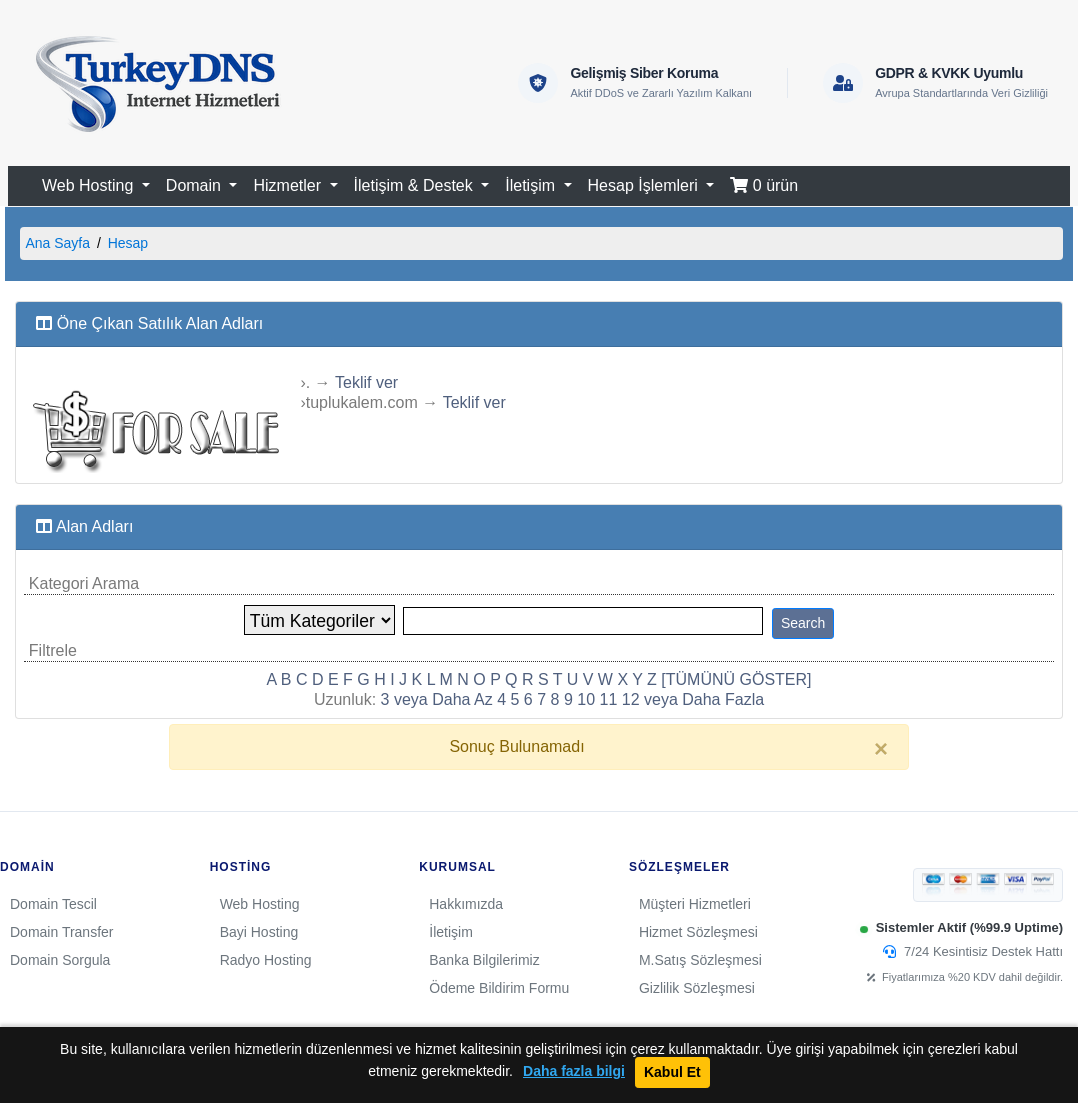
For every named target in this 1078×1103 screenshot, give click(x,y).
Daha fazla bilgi (574, 1071)
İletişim (451, 932)
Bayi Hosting (259, 932)
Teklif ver (366, 382)
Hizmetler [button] (289, 185)
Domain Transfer (61, 932)
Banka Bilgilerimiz (484, 960)
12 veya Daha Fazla (693, 699)
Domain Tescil (53, 904)
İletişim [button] (532, 185)
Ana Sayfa (57, 243)
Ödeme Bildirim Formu (499, 988)
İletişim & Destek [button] (416, 185)
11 (609, 699)
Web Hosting (260, 904)
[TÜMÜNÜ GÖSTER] (736, 679)
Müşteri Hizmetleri (695, 904)
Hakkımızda (466, 904)
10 (586, 699)
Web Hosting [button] (90, 185)
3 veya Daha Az (437, 699)
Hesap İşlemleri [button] (645, 185)
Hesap (128, 243)
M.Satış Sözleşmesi (700, 960)
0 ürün (764, 185)
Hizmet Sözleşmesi (698, 932)
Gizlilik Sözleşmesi (697, 988)
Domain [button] (196, 185)
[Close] (881, 749)
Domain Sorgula (60, 960)
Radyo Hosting (266, 960)
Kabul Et (672, 1072)
